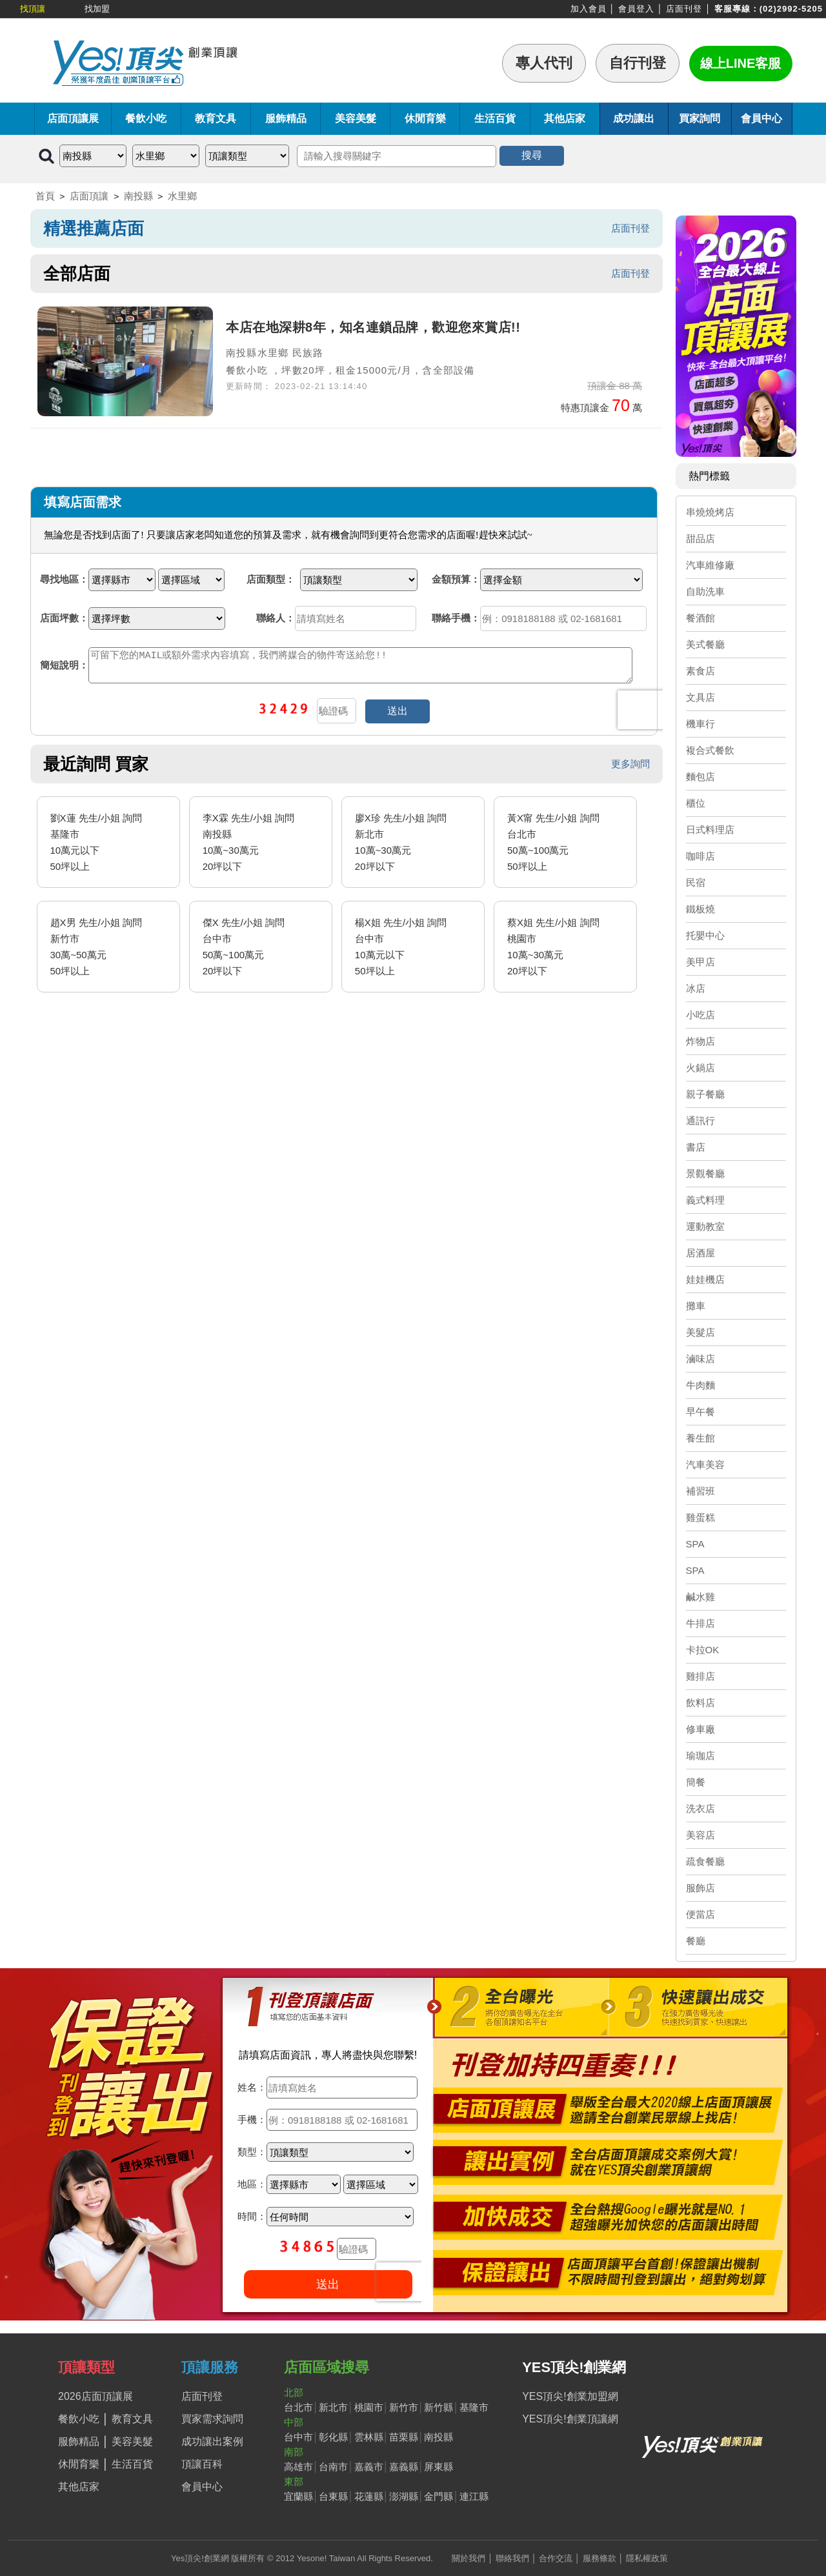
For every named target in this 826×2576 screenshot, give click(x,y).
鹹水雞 (700, 1596)
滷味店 (700, 1358)
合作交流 (555, 2558)
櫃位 (695, 803)
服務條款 (599, 2558)
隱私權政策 (647, 2558)
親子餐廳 (705, 1094)
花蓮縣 (368, 2496)
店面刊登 (684, 9)
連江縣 (474, 2496)
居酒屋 (700, 1252)
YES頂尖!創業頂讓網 (570, 2418)
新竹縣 (438, 2407)
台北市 (298, 2407)
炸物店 (700, 1041)
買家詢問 (699, 118)
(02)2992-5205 (791, 9)
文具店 (700, 697)
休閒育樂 (425, 118)
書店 (695, 1147)
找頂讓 (32, 9)
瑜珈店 (700, 1755)
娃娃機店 (705, 1279)
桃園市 (368, 2407)
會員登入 (636, 9)
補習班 (700, 1490)
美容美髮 (355, 118)
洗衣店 (700, 1808)
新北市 (333, 2407)
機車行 (700, 723)
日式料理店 (710, 829)
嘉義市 (368, 2466)
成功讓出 (633, 118)
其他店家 (564, 118)
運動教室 (705, 1226)
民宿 (695, 882)
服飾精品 (286, 118)
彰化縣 (333, 2436)
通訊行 (700, 1120)
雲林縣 (368, 2436)
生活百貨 (495, 118)
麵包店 (700, 776)
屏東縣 (438, 2466)
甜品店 (700, 538)
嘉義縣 (403, 2466)
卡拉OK (703, 1649)
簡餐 (695, 1781)
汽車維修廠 (710, 564)
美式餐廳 (705, 644)
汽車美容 (705, 1464)
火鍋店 (700, 1067)
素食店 (700, 670)
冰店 (695, 988)
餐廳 (695, 1940)
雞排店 (700, 1676)
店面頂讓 (89, 195)
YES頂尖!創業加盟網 (570, 2396)
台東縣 (333, 2496)
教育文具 (215, 118)
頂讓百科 (202, 2464)
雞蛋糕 (700, 1517)
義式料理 (705, 1199)
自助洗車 (705, 591)
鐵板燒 (700, 908)
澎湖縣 (403, 2496)
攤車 (695, 1305)
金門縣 (438, 2496)
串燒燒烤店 (710, 512)
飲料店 (700, 1702)
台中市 (298, 2436)
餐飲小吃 (145, 118)
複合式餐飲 (710, 750)
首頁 (45, 195)
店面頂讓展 (73, 118)
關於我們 (468, 2558)
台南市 (333, 2466)
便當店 (700, 1914)
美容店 (700, 1834)
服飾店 (700, 1887)
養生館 (700, 1438)
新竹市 (403, 2407)
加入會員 (588, 9)
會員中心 (761, 118)
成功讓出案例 (212, 2441)
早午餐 (700, 1411)
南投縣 (138, 195)
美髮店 (700, 1332)
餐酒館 (700, 617)
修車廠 (700, 1729)
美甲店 (700, 961)
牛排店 (700, 1623)
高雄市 (298, 2466)
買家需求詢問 (212, 2418)
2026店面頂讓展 (95, 2396)
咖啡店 (700, 855)
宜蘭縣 (298, 2496)
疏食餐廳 (705, 1861)
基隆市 (474, 2407)
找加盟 (97, 9)
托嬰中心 (705, 935)
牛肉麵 (700, 1385)
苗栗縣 (403, 2436)
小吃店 (700, 1014)
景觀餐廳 (705, 1173)
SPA (695, 1543)
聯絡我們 (512, 2558)
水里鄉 (182, 195)
